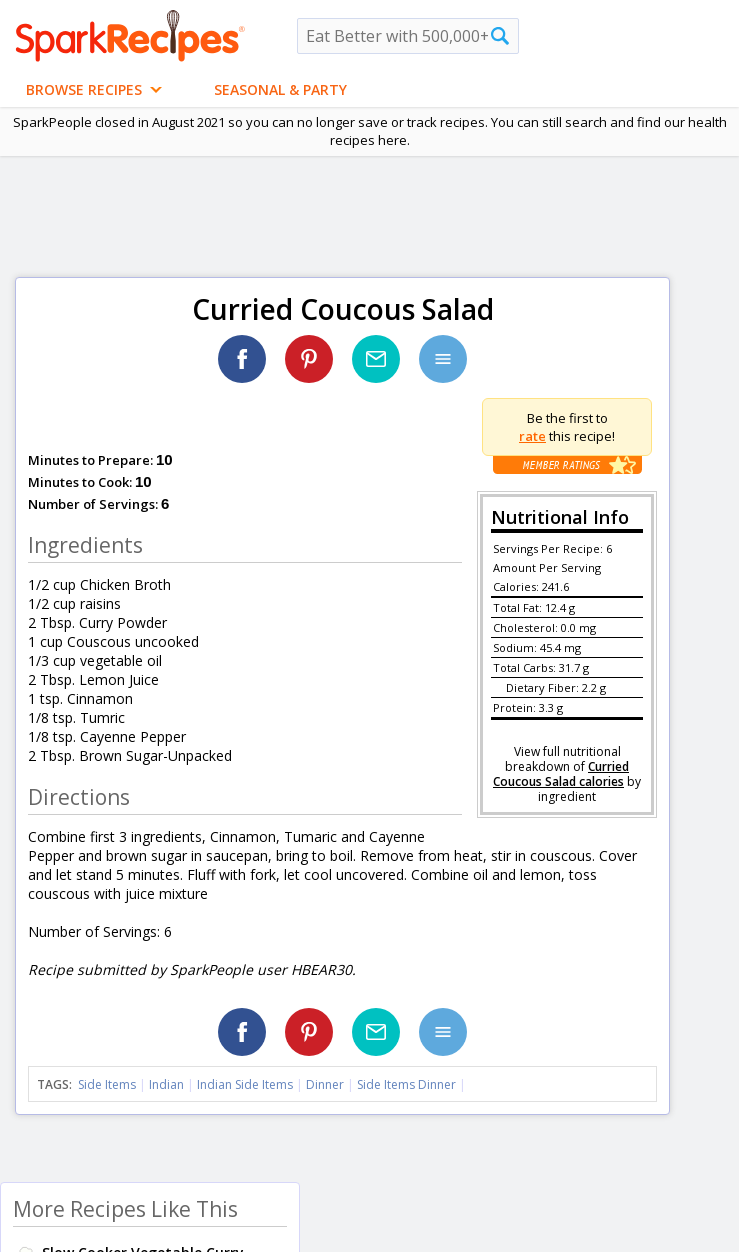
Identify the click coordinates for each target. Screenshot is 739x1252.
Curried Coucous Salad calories (561, 774)
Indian (166, 1084)
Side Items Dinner (406, 1084)
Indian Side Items (245, 1084)
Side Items (107, 1084)
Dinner (325, 1084)
